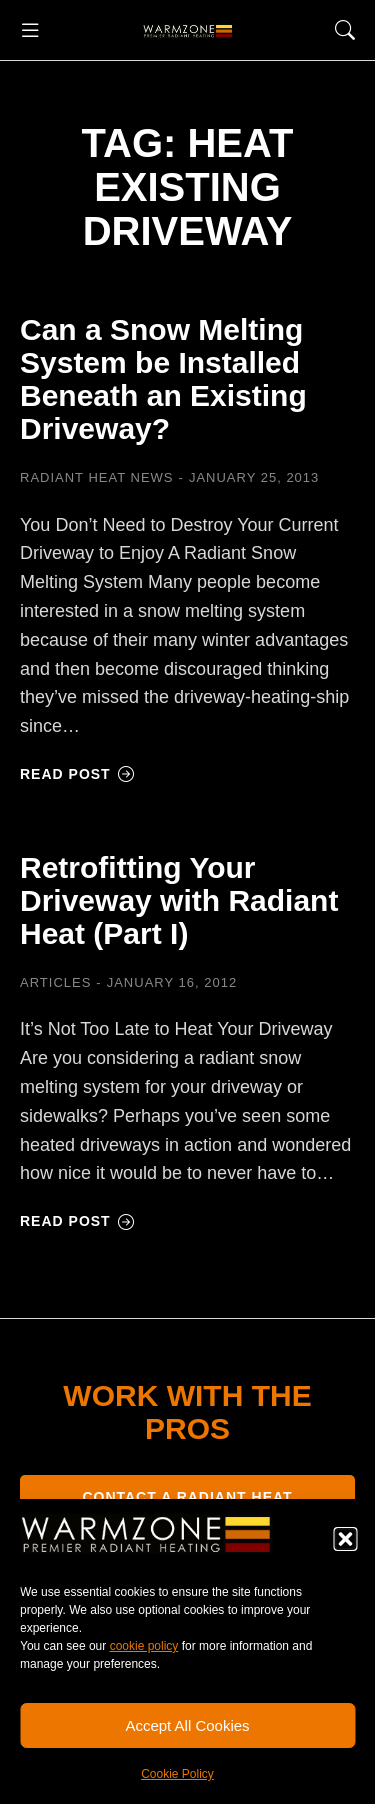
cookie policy (144, 1646)
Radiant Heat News (97, 477)
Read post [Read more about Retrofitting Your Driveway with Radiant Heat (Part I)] (77, 1221)
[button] (345, 1539)
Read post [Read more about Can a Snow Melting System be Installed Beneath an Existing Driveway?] (77, 774)
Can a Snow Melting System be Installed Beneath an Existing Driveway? (163, 379)
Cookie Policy (177, 1774)
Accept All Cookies (187, 1725)
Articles (55, 982)
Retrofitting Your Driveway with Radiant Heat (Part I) (179, 900)
